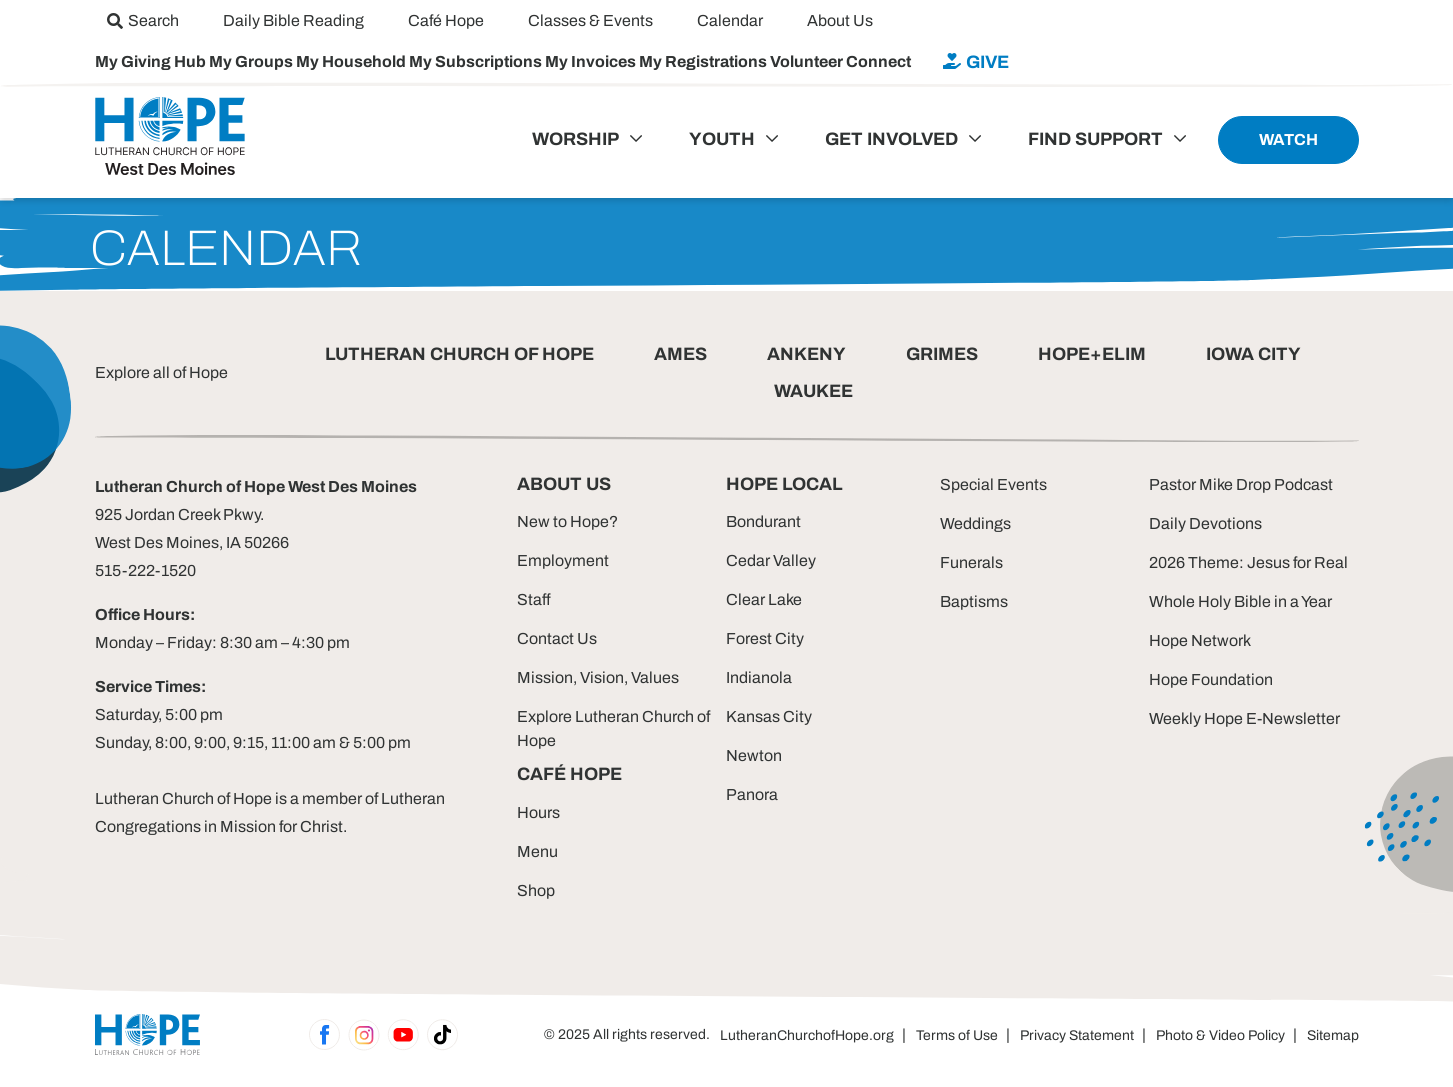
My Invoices (592, 61)
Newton (754, 755)
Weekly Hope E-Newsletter (1244, 718)
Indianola (759, 677)
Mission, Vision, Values (598, 677)
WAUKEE (813, 391)
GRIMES (942, 354)
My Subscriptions (477, 61)
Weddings (975, 523)
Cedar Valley (771, 560)
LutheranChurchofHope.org (807, 1035)
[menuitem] (143, 20)
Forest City (765, 638)
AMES (680, 354)
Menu (537, 851)
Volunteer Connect (840, 61)
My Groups (252, 61)
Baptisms (974, 601)
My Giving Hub (152, 61)
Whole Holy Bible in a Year (1240, 601)
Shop (536, 890)
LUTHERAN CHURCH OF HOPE (459, 354)
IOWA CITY (1253, 354)
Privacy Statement (1077, 1035)
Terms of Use (957, 1035)
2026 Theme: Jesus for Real (1248, 562)
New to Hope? (567, 521)
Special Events (993, 484)
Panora (752, 794)
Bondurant (763, 521)
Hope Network (1200, 640)
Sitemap (1333, 1035)
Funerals (971, 562)
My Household (352, 61)
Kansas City (769, 716)
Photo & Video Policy (1220, 1035)
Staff (534, 599)
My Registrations (704, 61)
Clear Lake (764, 599)
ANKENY (806, 354)
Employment (563, 560)
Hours (538, 812)
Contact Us (557, 638)
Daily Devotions (1205, 523)
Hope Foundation (1211, 679)
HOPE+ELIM (1092, 354)
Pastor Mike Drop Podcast (1241, 484)
